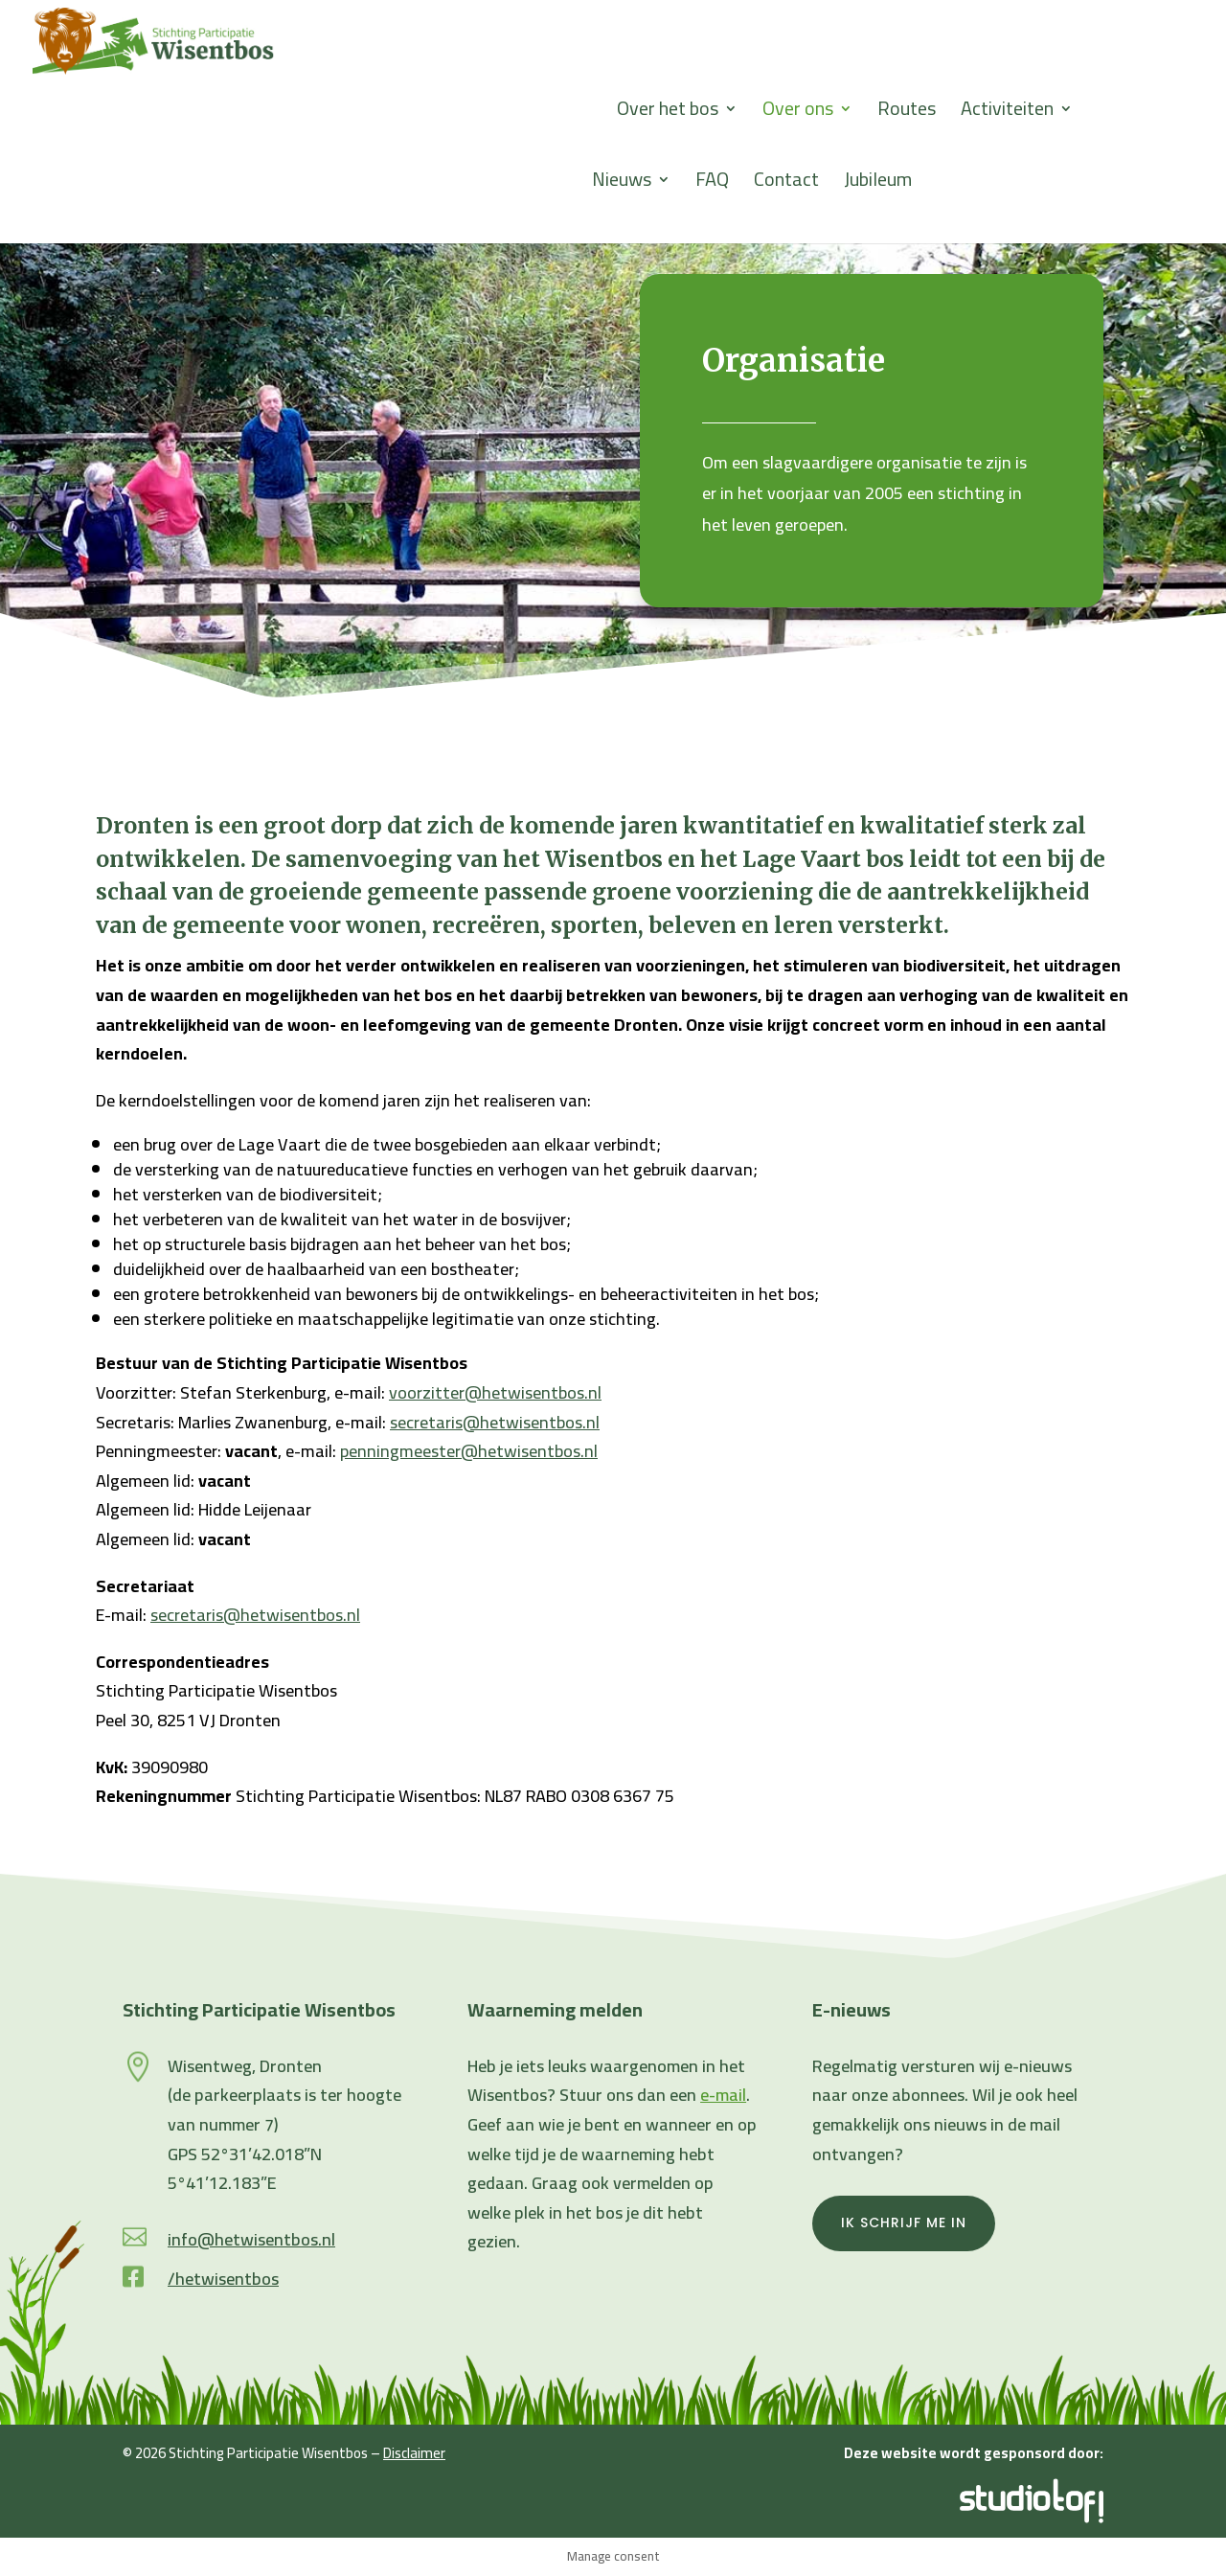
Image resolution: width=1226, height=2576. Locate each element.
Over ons (797, 113)
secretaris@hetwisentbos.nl (495, 1422)
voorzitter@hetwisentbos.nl (495, 1392)
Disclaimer (414, 2453)
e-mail (723, 2094)
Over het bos (667, 113)
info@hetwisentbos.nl (251, 2239)
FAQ (712, 184)
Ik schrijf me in (903, 2222)
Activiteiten (1007, 113)
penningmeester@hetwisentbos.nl (469, 1451)
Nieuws (621, 184)
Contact (786, 184)
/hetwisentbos (223, 2278)
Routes (906, 113)
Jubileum (878, 184)
